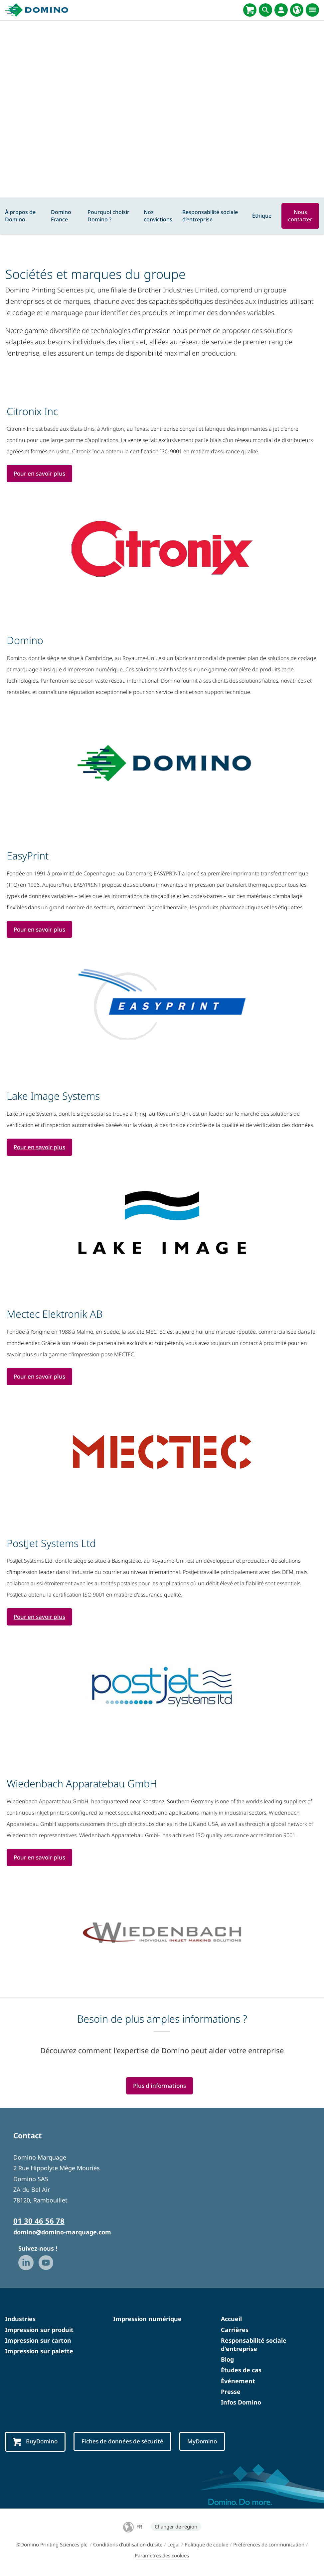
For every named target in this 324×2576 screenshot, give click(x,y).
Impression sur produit (39, 2331)
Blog (227, 2361)
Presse (231, 2393)
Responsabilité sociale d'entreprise (253, 2346)
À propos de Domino (20, 215)
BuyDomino (36, 2443)
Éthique (261, 215)
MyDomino (206, 2443)
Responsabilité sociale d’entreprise (210, 215)
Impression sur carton (38, 2342)
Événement (238, 2382)
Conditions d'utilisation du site (127, 2546)
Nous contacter (300, 215)
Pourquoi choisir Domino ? (108, 215)
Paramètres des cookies (162, 2557)
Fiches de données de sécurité (125, 2443)
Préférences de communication (268, 2546)
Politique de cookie (206, 2546)
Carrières (234, 2331)
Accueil (231, 2320)
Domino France (61, 215)
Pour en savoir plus (40, 474)
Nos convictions (158, 215)
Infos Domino (241, 2404)
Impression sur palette (39, 2352)
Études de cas (241, 2371)
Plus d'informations (159, 2087)
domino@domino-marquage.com (62, 2233)
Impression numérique (147, 2320)
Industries (20, 2320)
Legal (173, 2546)
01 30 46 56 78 (39, 2222)
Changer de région (176, 2528)
